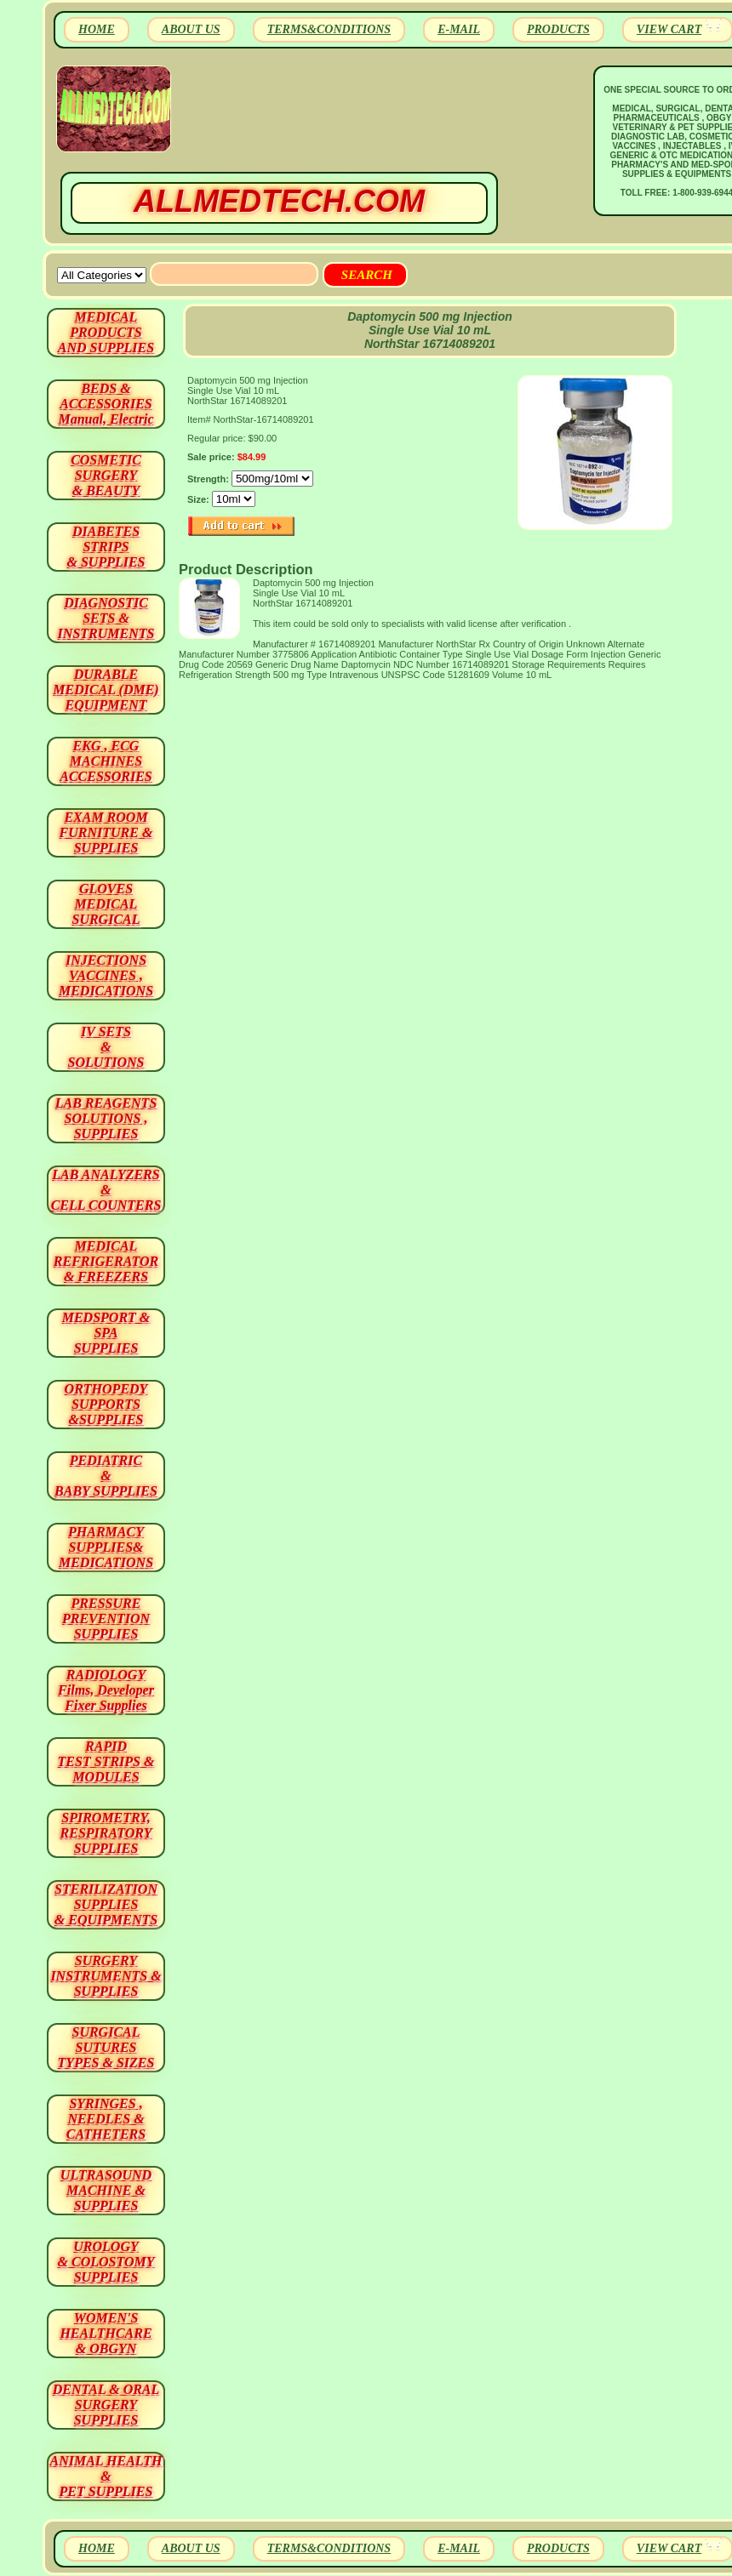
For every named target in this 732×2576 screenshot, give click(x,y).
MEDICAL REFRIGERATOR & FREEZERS (106, 1261)
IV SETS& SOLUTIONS (106, 1046)
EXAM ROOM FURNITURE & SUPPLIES (106, 832)
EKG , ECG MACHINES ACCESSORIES (106, 761)
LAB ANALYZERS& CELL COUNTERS (106, 1189)
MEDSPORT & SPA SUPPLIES (106, 1332)
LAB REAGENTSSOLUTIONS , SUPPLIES (106, 1118)
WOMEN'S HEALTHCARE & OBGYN (106, 2333)
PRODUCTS (558, 29)
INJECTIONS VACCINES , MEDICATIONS (106, 975)
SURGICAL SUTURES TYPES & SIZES (106, 2047)
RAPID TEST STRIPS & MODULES (106, 1761)
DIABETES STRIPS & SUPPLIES (105, 546)
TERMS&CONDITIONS (329, 29)
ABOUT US (191, 29)
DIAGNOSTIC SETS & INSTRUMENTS (106, 618)
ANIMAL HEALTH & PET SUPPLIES (105, 2476)
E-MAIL (458, 29)
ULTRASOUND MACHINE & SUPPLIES (106, 2190)
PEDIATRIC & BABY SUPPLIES (105, 1475)
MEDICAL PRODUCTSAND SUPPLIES (106, 332)
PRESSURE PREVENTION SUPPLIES (106, 1618)
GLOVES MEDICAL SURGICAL (105, 903)
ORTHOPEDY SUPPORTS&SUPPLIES (106, 1404)
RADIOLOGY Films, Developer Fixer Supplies (106, 1690)
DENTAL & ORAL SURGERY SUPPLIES (106, 2404)
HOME (96, 29)
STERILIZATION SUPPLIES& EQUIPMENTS (105, 1904)
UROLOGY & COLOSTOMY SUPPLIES (106, 2261)
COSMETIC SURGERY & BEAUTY (106, 475)
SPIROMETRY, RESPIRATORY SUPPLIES (106, 1832)
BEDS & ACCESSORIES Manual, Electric (105, 403)
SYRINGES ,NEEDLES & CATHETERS (106, 2118)
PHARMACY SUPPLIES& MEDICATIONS (106, 1547)
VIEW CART (669, 29)
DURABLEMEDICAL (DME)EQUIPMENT (105, 689)
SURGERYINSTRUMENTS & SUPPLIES (105, 1975)
